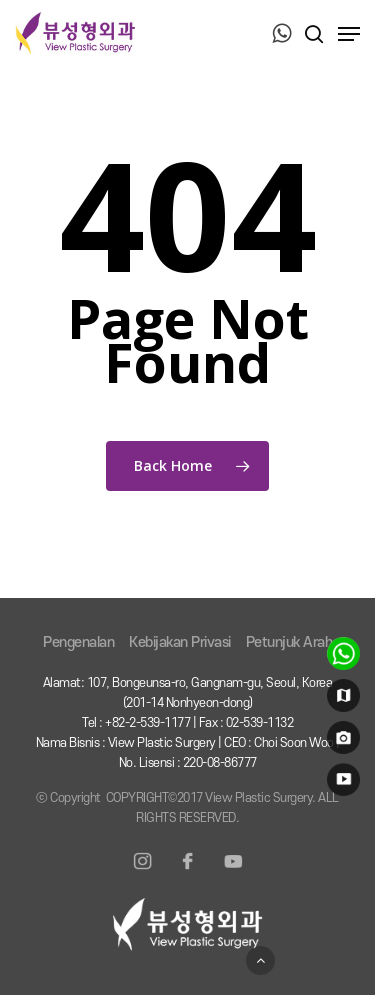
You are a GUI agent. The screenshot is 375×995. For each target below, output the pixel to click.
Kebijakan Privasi (180, 642)
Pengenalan (78, 642)
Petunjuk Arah (289, 642)
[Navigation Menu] (349, 34)
